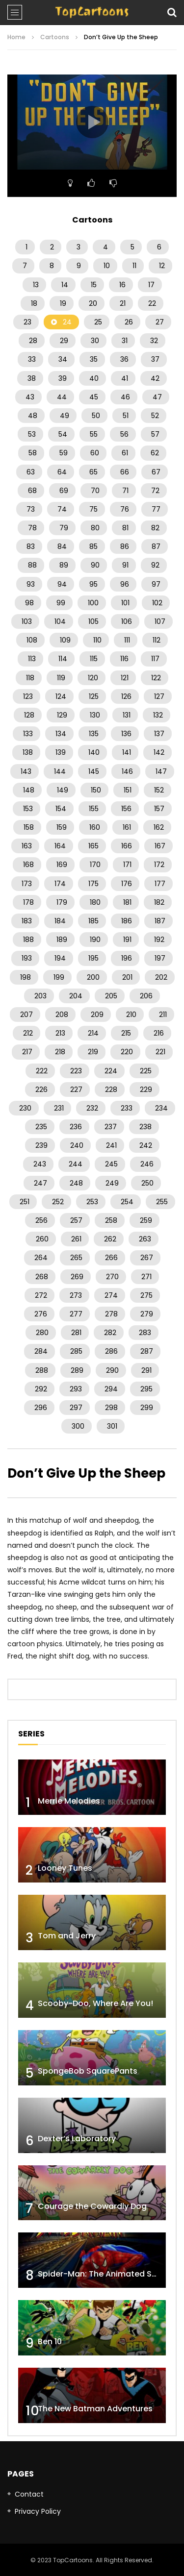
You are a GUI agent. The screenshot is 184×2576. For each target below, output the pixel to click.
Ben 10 (50, 2341)
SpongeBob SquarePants (87, 2071)
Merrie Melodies (69, 1801)
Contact (29, 2494)
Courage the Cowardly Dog (92, 2206)
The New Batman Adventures (95, 2408)
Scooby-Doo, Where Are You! (95, 2003)
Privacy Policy (38, 2511)
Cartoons (54, 37)
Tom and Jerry (67, 1935)
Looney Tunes (65, 1868)
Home (16, 37)
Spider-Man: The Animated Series (104, 2273)
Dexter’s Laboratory (77, 2138)
